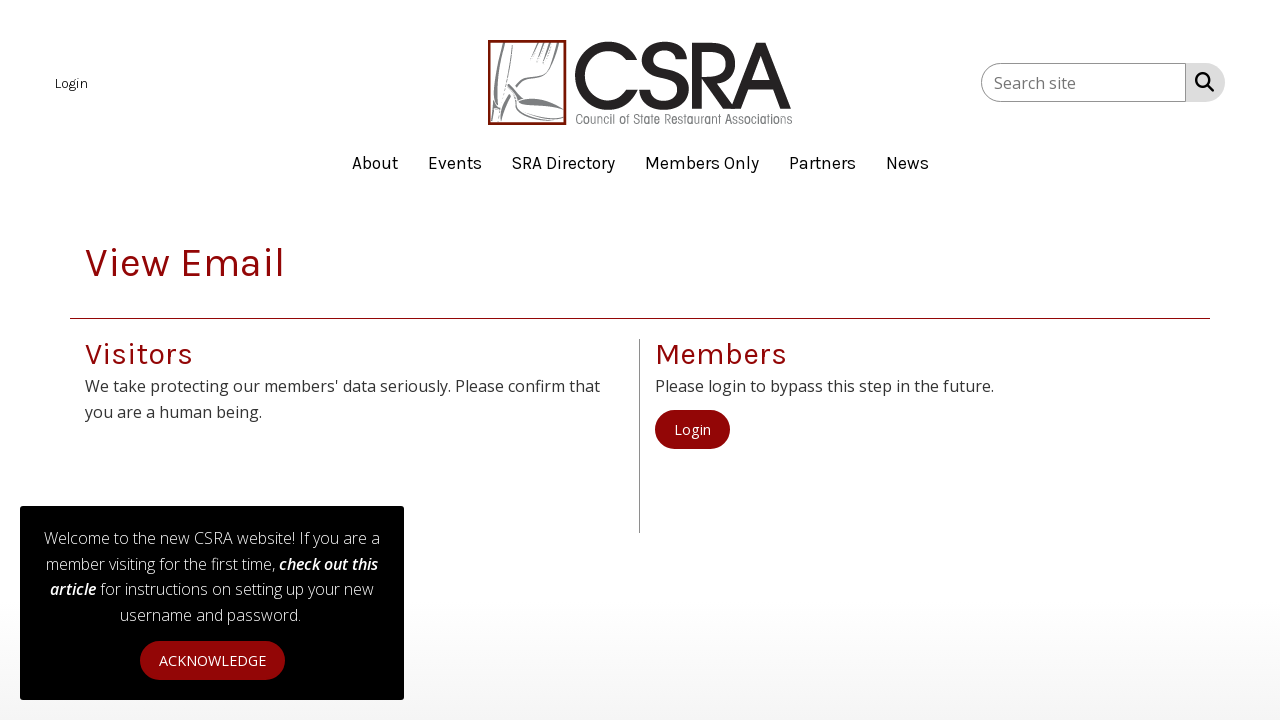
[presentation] (237, 474)
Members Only (702, 163)
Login (692, 429)
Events (455, 163)
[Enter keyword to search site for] (1083, 82)
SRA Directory (563, 163)
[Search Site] (1200, 81)
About (375, 163)
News (907, 163)
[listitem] (74, 82)
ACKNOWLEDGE (212, 660)
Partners (822, 163)
